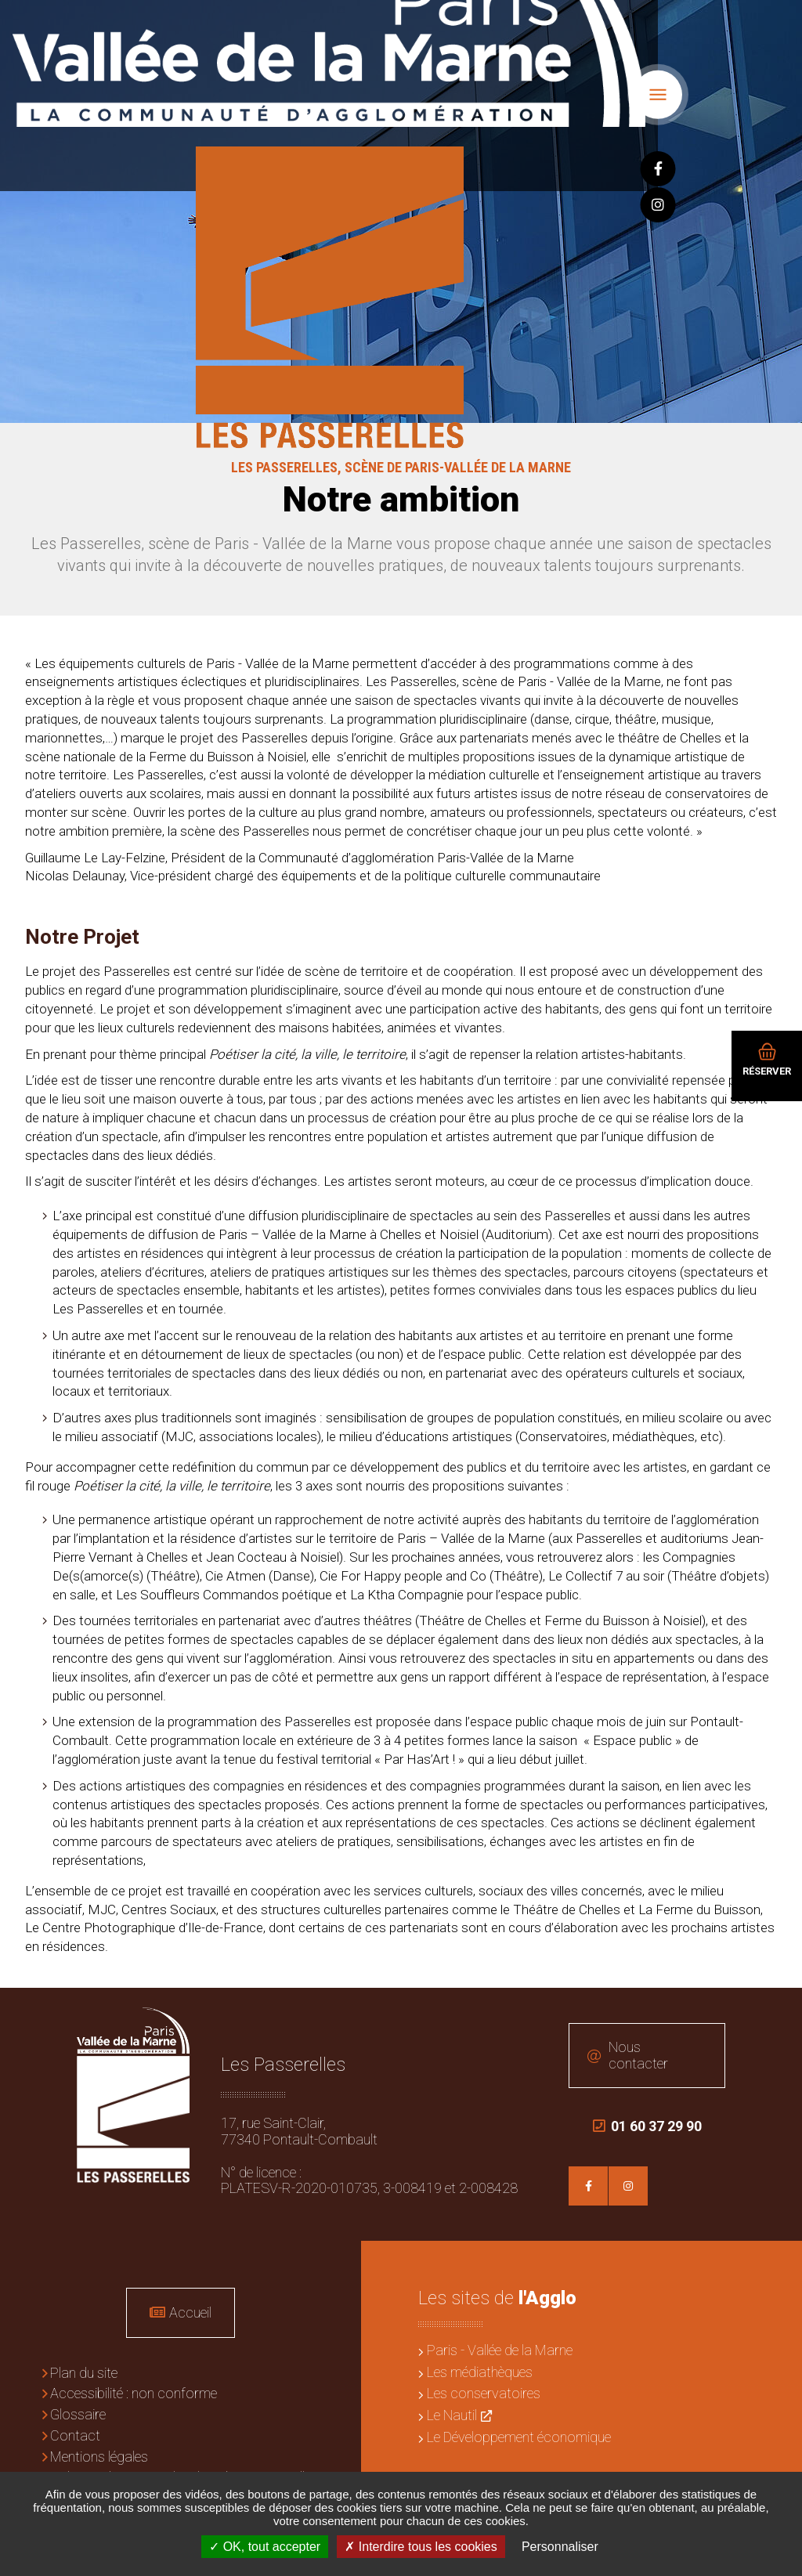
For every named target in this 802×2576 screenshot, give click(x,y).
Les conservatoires (483, 2387)
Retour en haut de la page (778, 2011)
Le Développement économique (519, 2430)
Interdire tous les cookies (421, 2546)
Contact (75, 2429)
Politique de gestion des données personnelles (184, 2470)
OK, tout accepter (264, 2546)
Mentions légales (99, 2449)
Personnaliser (560, 2546)
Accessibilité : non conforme (133, 2387)
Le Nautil (452, 2409)
